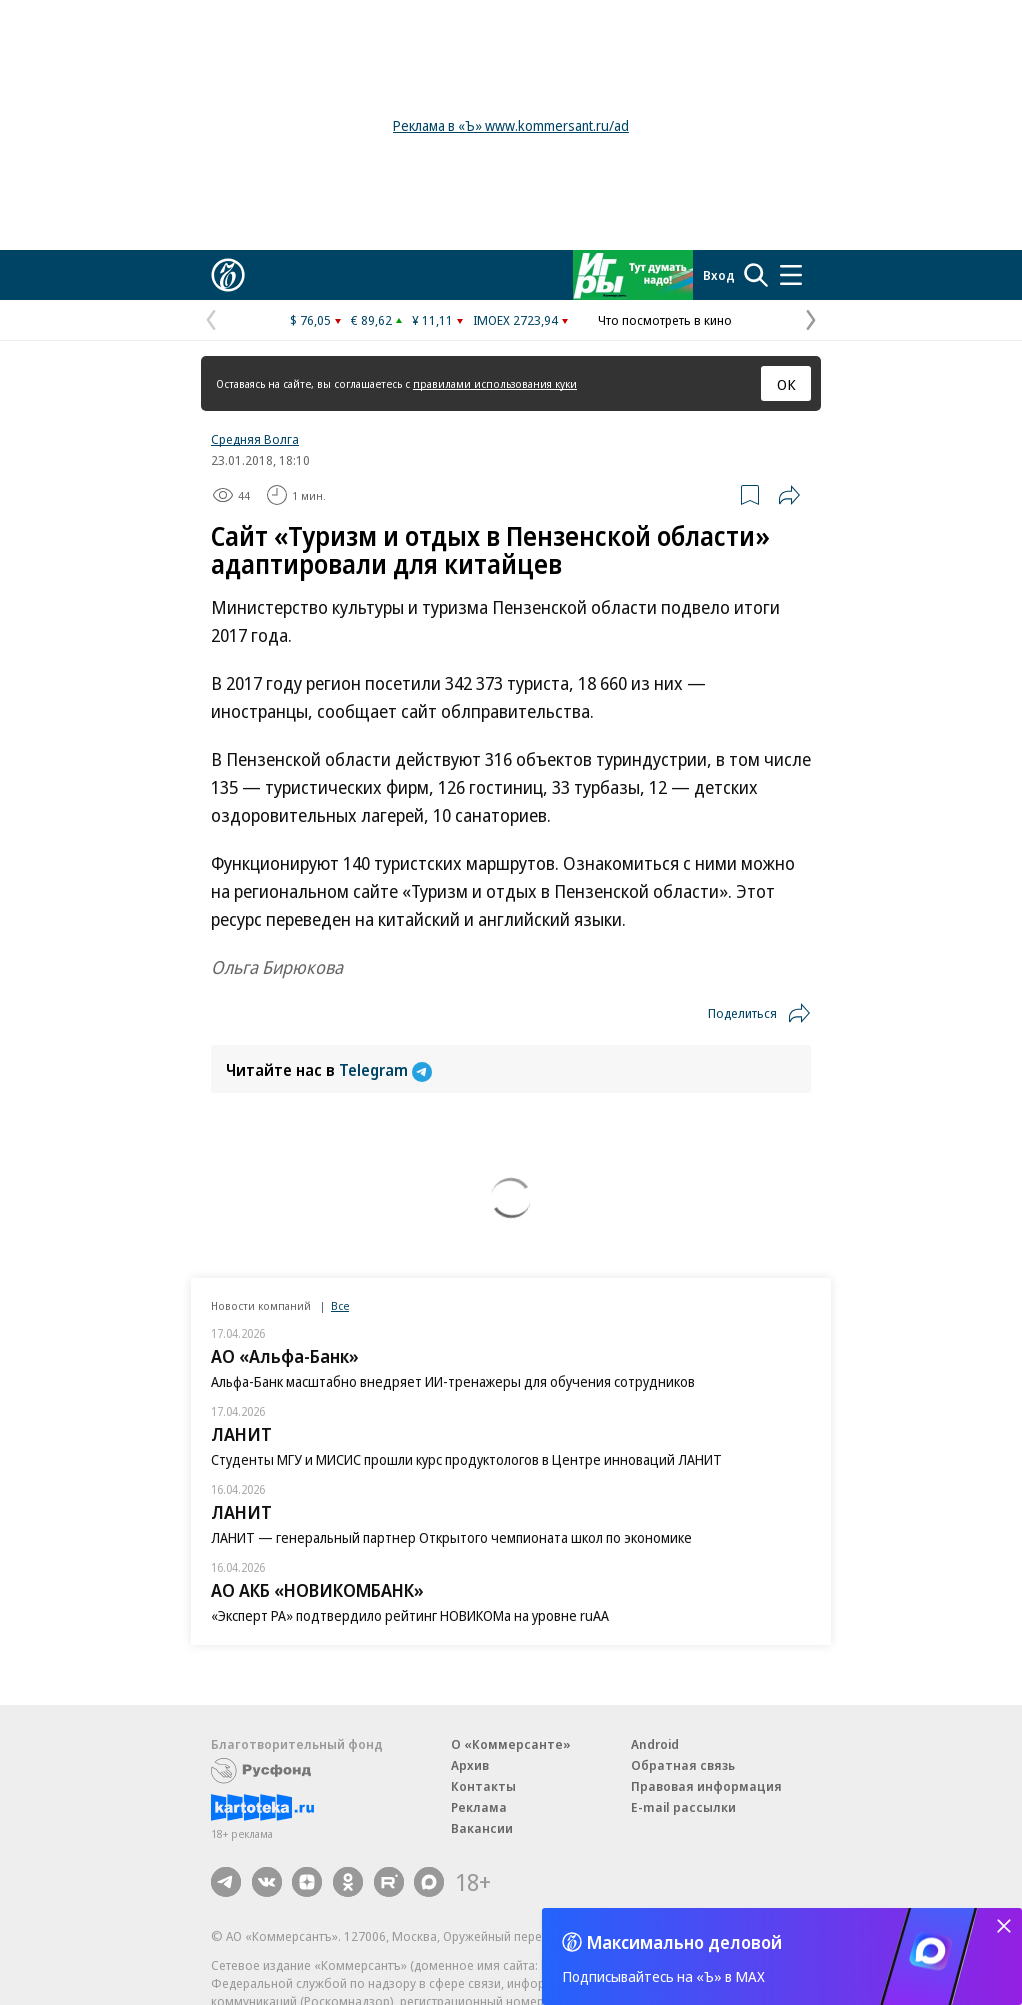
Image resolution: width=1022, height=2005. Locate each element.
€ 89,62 (371, 320)
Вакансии (482, 1828)
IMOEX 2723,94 (515, 320)
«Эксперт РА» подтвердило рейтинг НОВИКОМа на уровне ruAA (410, 1615)
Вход (719, 275)
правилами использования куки (495, 383)
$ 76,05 (310, 320)
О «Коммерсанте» (511, 1744)
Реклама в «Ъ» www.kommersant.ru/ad (511, 125)
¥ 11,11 (432, 320)
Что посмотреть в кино (665, 320)
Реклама (479, 1807)
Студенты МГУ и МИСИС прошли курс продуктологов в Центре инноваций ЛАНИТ (466, 1459)
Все (340, 1305)
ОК (786, 384)
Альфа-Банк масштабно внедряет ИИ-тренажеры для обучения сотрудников (453, 1381)
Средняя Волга (255, 439)
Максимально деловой (684, 1942)
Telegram (385, 1070)
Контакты (483, 1786)
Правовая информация (706, 1786)
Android (655, 1744)
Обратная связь (683, 1765)
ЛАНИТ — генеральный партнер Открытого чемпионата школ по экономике (451, 1537)
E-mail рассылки (683, 1807)
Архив (470, 1765)
